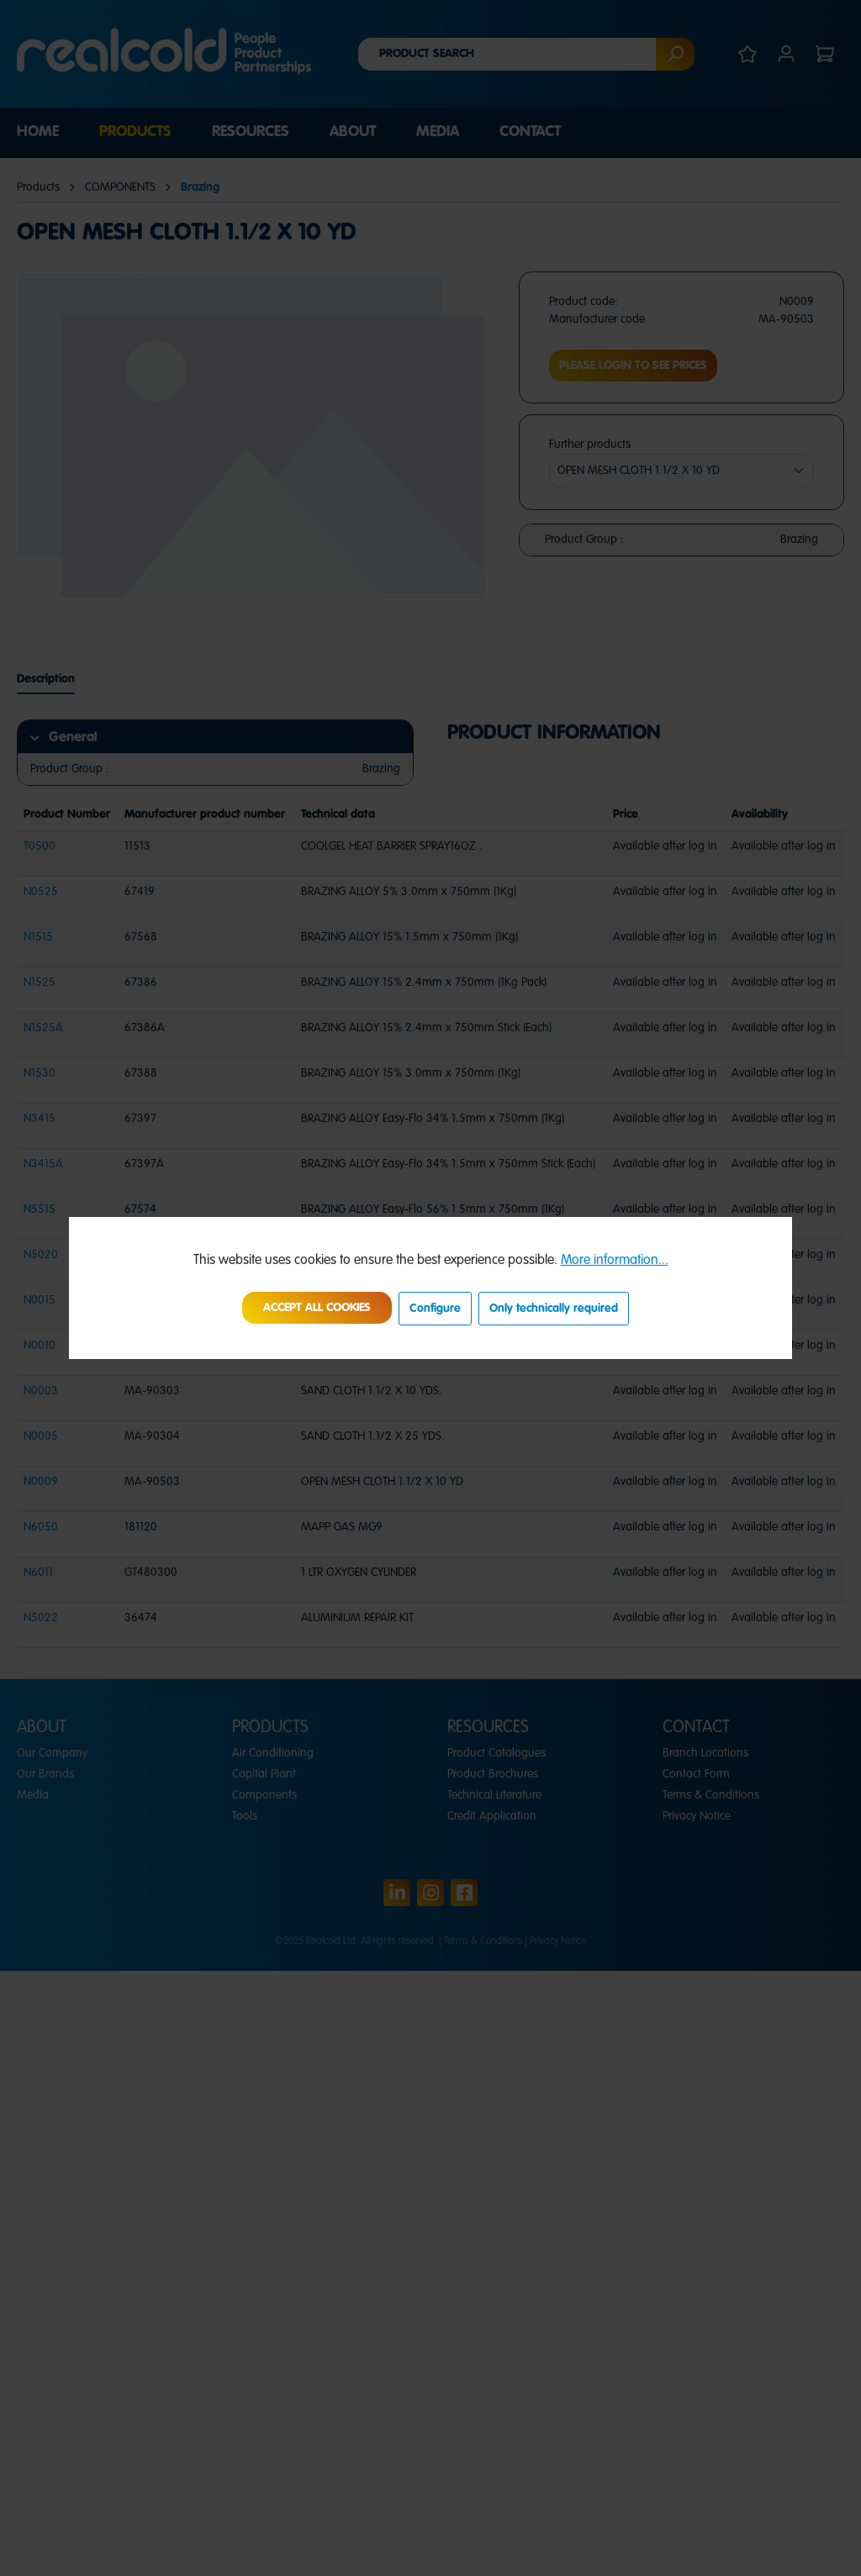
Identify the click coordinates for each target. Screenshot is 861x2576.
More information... (614, 1260)
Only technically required (553, 1308)
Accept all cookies (317, 1308)
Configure (435, 1308)
